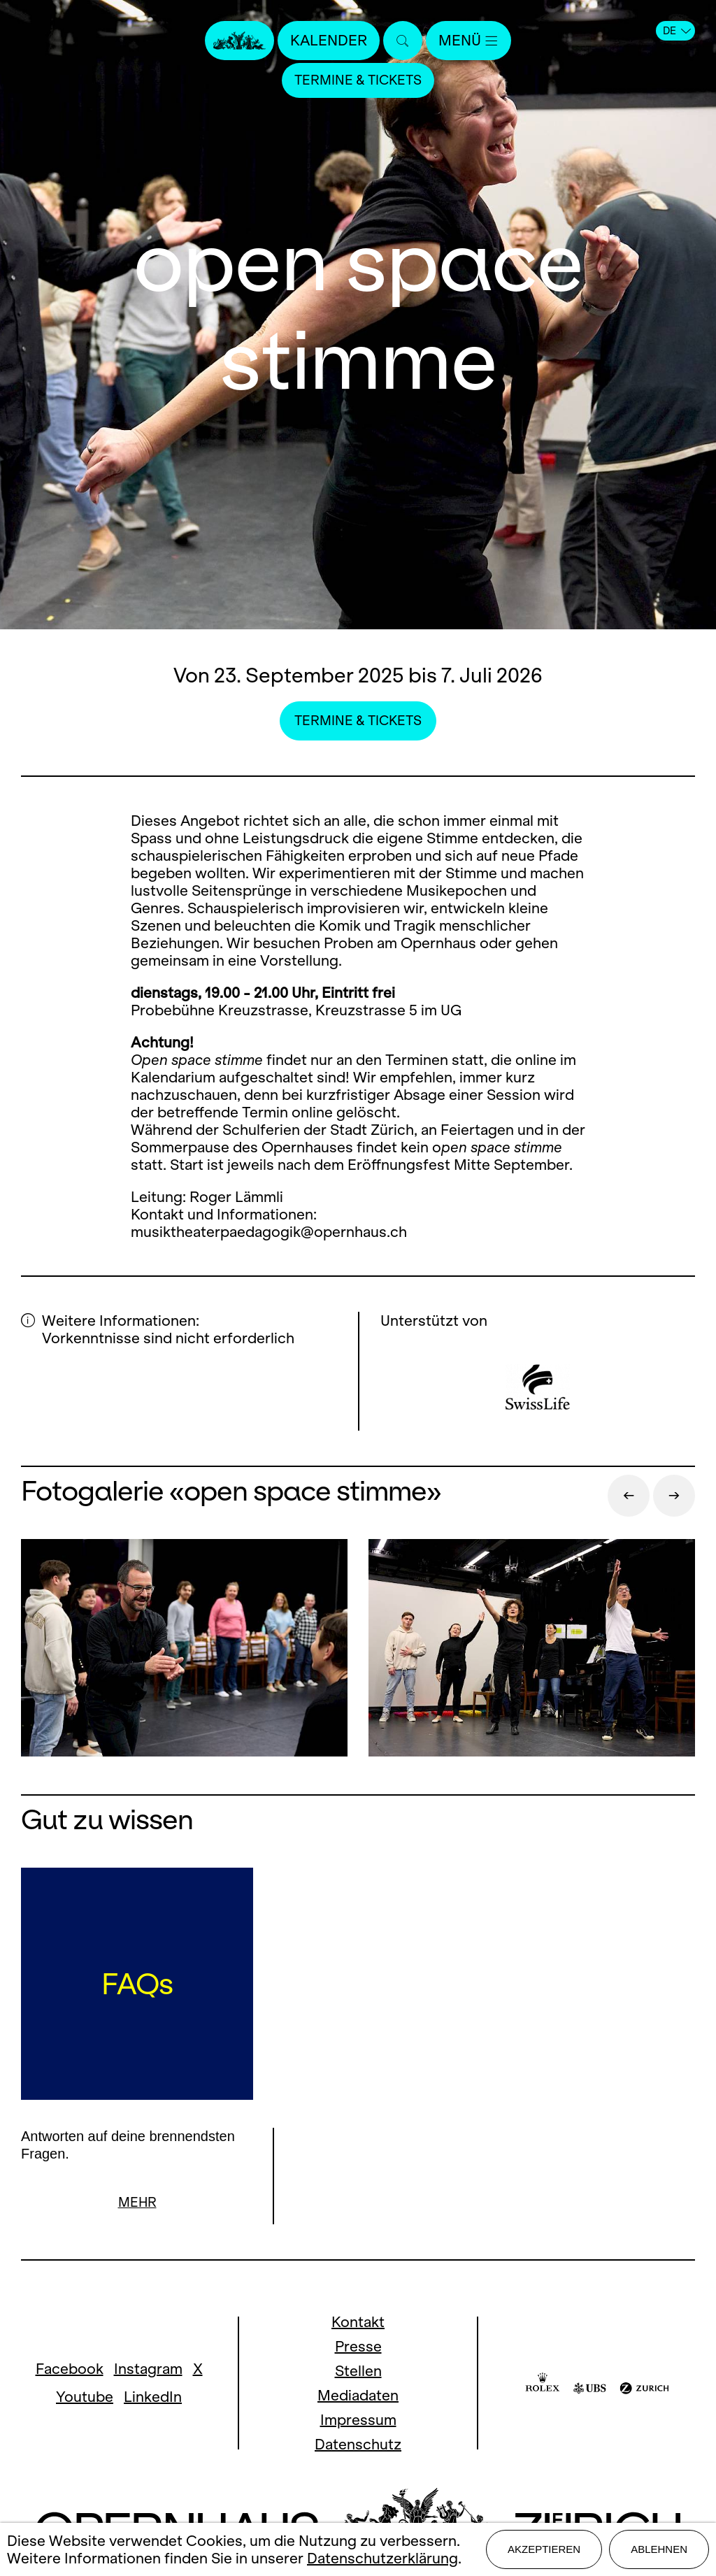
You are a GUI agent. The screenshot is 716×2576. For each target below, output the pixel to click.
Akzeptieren (544, 2549)
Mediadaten (358, 2396)
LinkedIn (153, 2397)
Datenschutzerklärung (382, 2558)
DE (677, 30)
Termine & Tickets (358, 80)
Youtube (84, 2397)
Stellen (358, 2371)
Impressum (358, 2420)
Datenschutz (358, 2445)
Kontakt (358, 2322)
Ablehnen (659, 2549)
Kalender (328, 40)
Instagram (148, 2369)
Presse (358, 2347)
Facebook (69, 2369)
